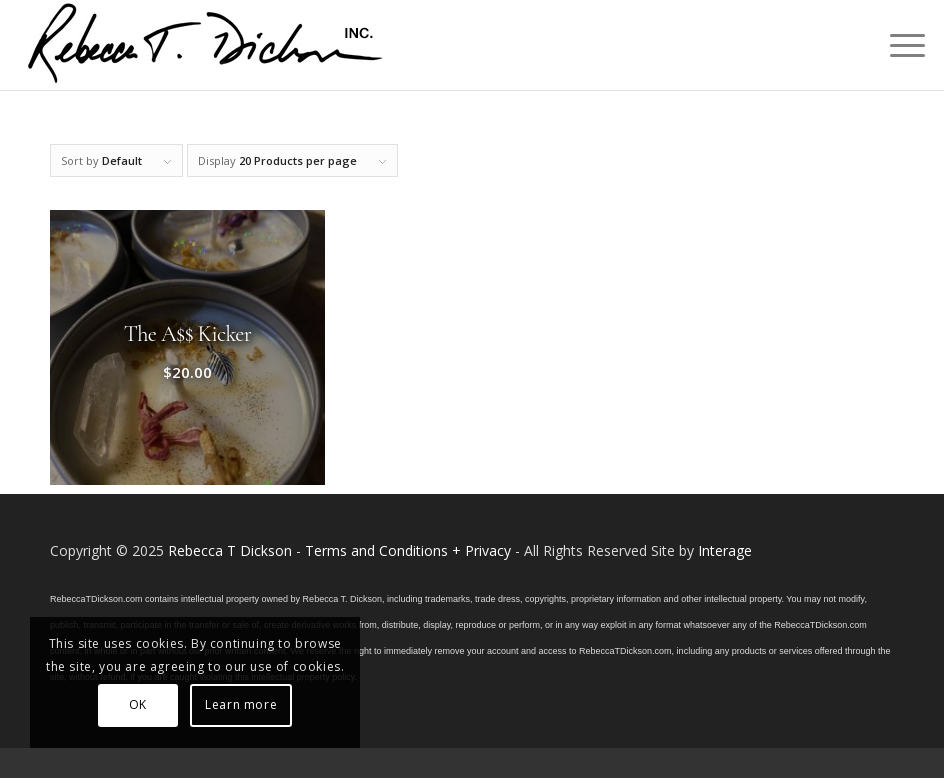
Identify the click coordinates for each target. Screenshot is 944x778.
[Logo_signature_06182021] (206, 45)
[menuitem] (897, 45)
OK (138, 704)
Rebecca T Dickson (230, 550)
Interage (725, 550)
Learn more (241, 704)
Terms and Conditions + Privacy (408, 550)
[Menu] (897, 45)
